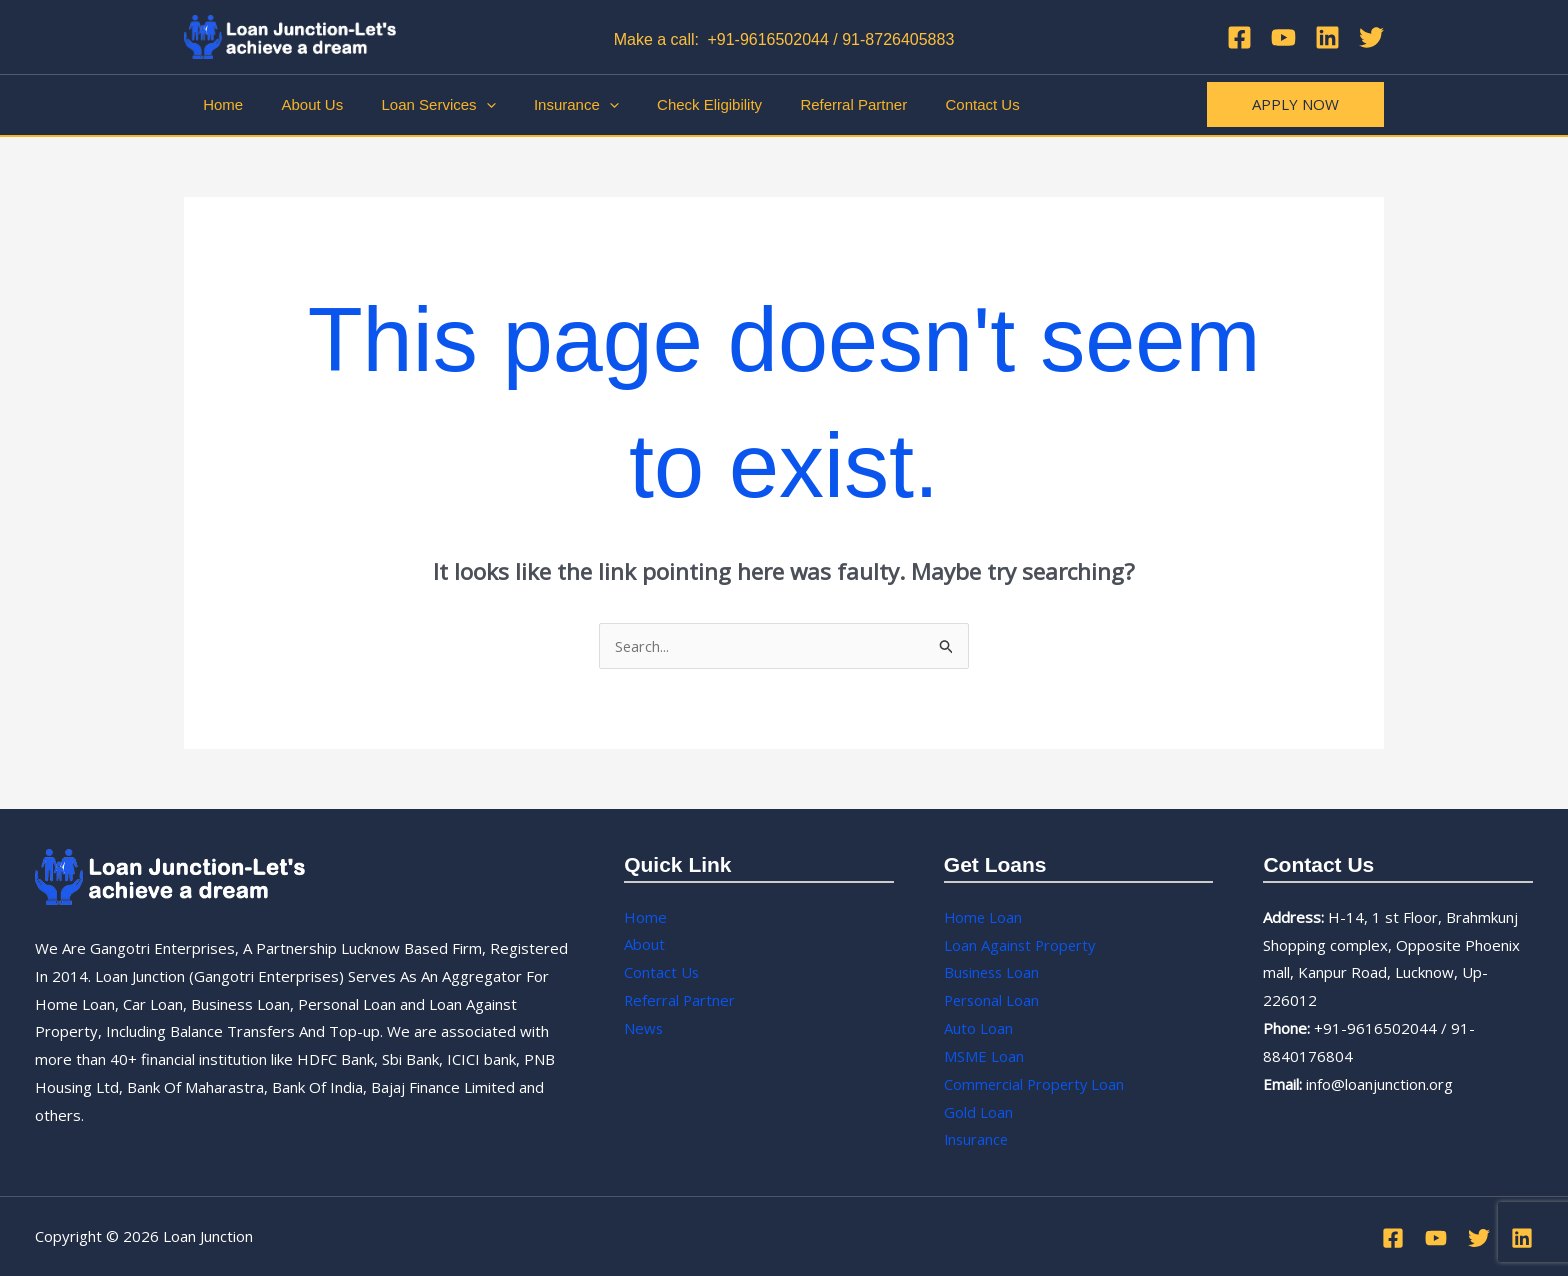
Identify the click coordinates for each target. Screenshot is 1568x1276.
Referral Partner (808, 104)
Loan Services (418, 105)
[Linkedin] (1327, 37)
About (644, 945)
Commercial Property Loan (1036, 1084)
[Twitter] (1371, 37)
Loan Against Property (1021, 945)
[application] (465, 105)
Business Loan (993, 972)
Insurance (547, 105)
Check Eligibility (672, 104)
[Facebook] (1239, 37)
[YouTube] (1283, 37)
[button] (1295, 104)
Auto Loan (978, 1028)
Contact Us (928, 104)
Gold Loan (978, 1112)
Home (219, 104)
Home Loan (984, 917)
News (644, 1028)
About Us (300, 104)
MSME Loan (984, 1056)
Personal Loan (993, 1000)
